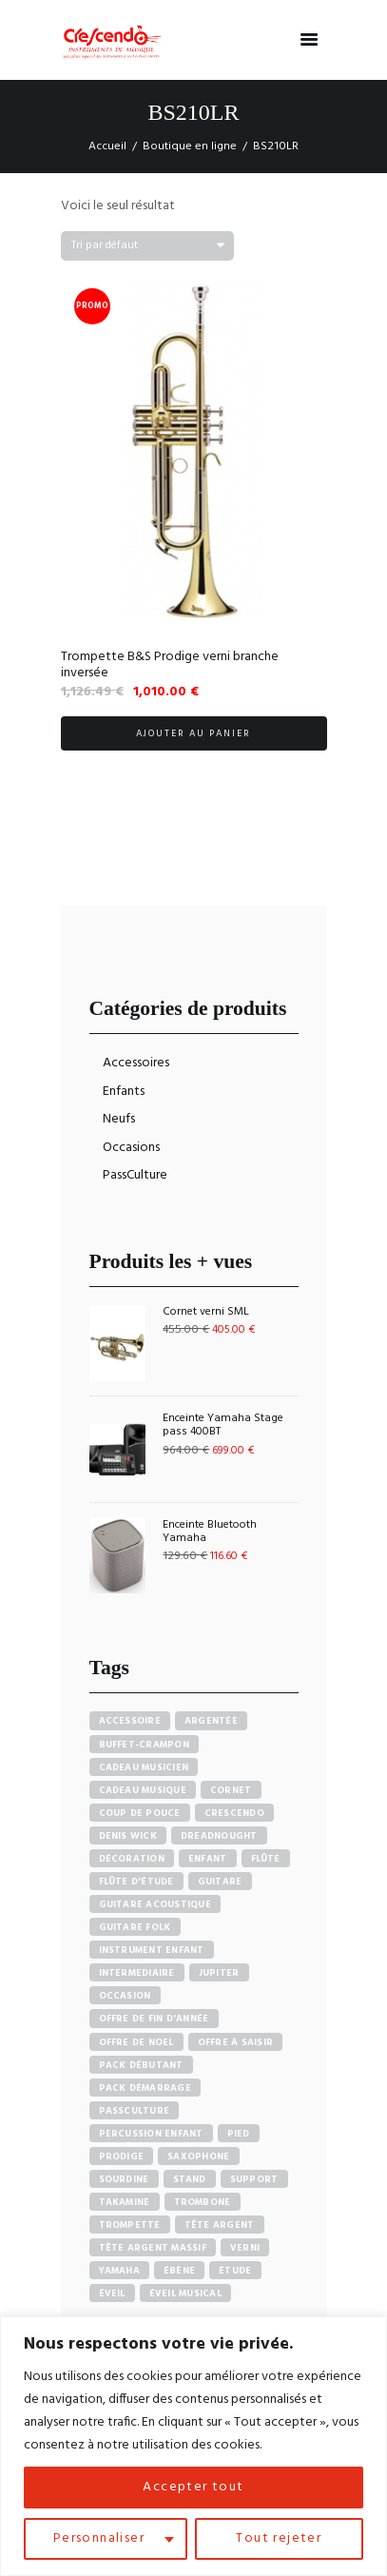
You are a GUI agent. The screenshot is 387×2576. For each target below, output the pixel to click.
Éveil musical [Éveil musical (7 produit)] (185, 2293)
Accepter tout (193, 2487)
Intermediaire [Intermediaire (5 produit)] (137, 1973)
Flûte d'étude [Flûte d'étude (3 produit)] (136, 1881)
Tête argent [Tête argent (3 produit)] (219, 2225)
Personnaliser (99, 2538)
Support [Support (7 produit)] (254, 2179)
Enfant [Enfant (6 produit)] (207, 1858)
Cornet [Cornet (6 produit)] (231, 1790)
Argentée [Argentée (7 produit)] (211, 1720)
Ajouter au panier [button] (194, 733)
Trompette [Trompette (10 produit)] (130, 2225)
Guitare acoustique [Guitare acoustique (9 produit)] (155, 1904)
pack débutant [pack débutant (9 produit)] (141, 2065)
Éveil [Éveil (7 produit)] (112, 2293)
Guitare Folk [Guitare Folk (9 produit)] (135, 1927)
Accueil (107, 146)
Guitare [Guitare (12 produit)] (220, 1881)
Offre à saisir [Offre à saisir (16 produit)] (236, 2042)
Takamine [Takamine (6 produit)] (124, 2202)
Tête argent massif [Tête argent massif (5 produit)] (153, 2247)
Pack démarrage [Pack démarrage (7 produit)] (145, 2088)
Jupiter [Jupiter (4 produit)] (219, 1973)
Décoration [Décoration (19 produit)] (132, 1858)
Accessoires (136, 1063)
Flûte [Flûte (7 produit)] (266, 1858)
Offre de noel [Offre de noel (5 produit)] (136, 2042)
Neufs (119, 1119)
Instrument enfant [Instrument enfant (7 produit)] (151, 1950)
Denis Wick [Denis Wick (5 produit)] (128, 1836)
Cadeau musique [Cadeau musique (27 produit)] (143, 1790)
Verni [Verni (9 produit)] (245, 2247)
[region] (193, 2446)
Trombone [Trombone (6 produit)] (202, 2202)
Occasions (131, 1148)
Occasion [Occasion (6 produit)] (125, 1995)
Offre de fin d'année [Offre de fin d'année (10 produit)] (154, 2018)
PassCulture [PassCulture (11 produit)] (134, 2110)
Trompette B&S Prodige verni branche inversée (170, 665)
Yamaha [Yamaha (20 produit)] (120, 2270)
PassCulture (135, 1175)
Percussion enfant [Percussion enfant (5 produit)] (151, 2133)
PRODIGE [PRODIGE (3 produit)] (122, 2156)
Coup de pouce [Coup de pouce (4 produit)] (140, 1813)
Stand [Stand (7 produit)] (189, 2179)
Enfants (124, 1092)
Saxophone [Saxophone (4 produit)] (198, 2156)
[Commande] (147, 246)
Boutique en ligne (190, 146)
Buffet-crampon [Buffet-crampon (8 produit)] (144, 1744)
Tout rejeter (278, 2538)
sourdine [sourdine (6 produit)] (124, 2179)
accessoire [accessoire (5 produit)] (130, 1720)
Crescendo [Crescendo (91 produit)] (234, 1813)
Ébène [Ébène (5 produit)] (179, 2270)
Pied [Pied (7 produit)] (238, 2133)
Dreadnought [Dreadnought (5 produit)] (219, 1836)
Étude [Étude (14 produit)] (235, 2270)
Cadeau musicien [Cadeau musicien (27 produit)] (144, 1767)
